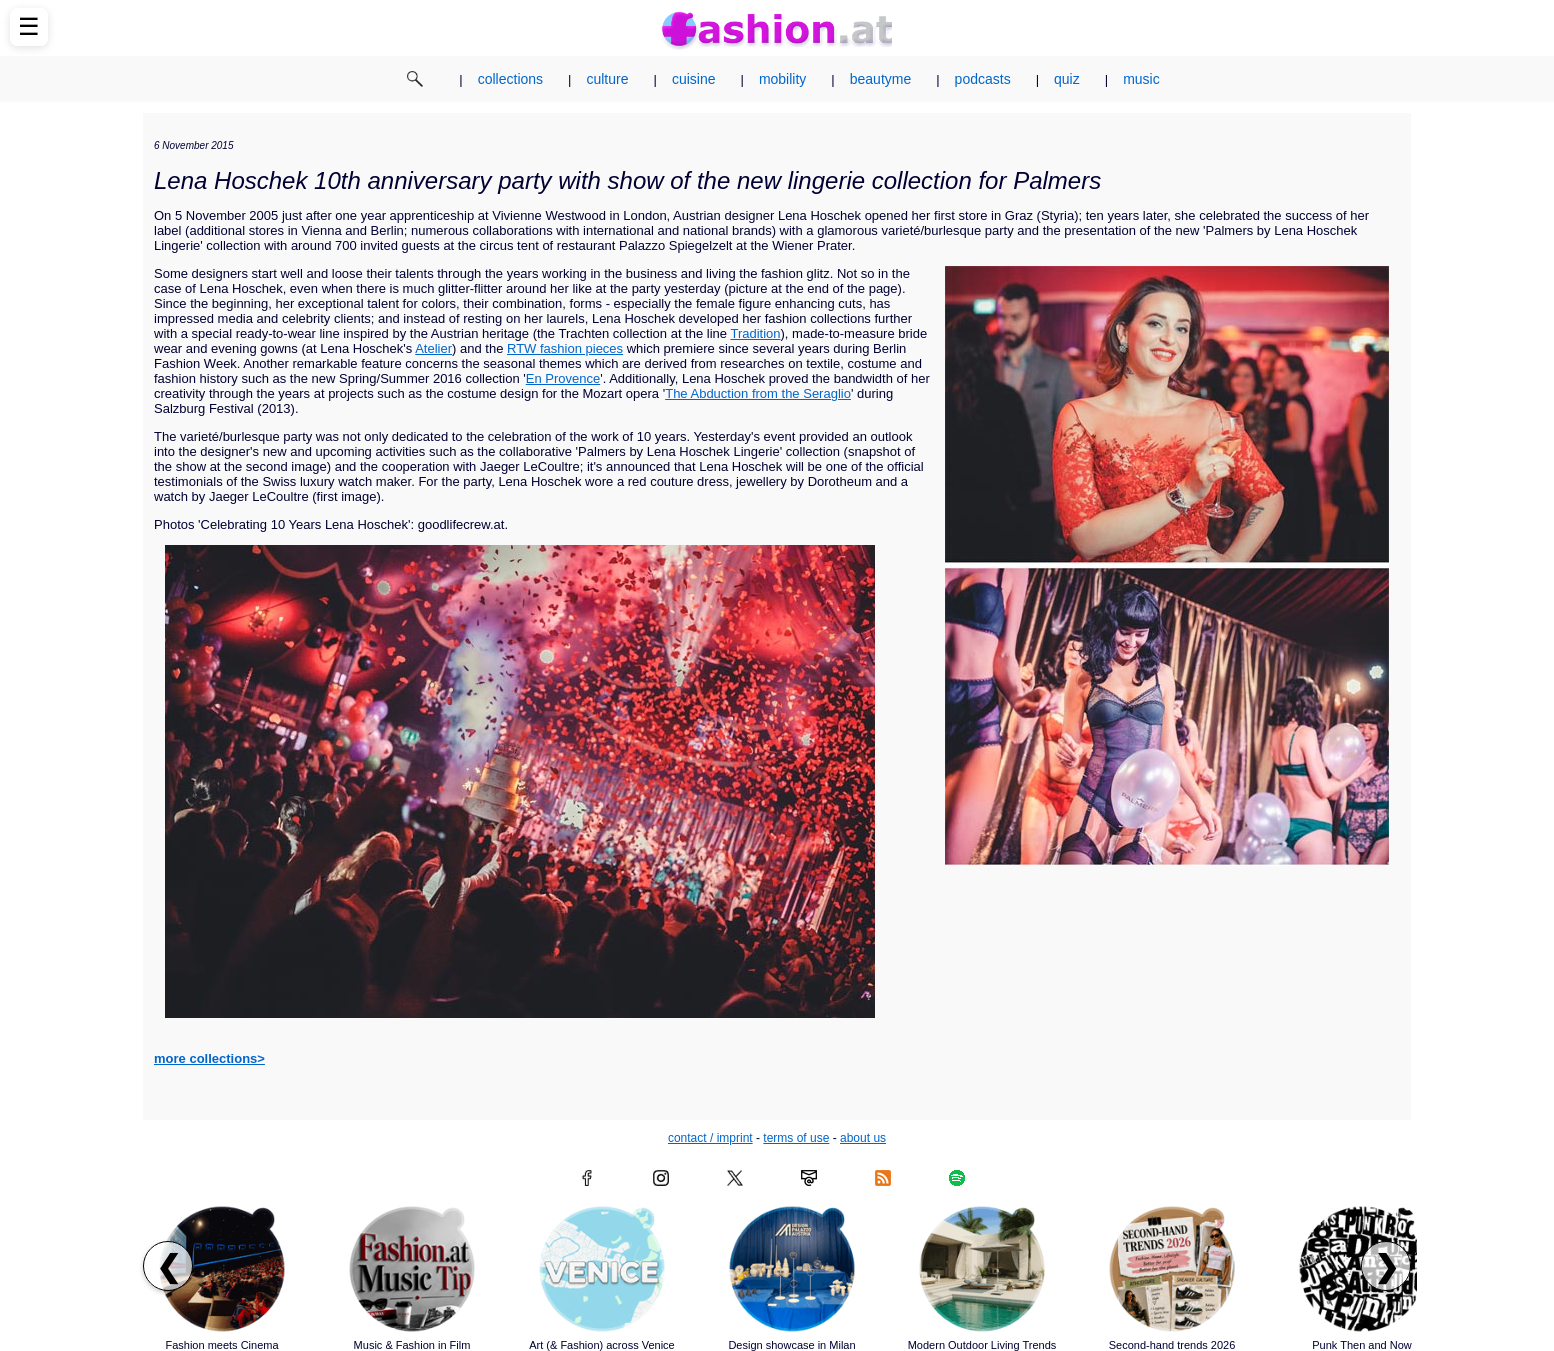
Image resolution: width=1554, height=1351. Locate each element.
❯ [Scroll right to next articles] (1386, 1266)
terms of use (796, 1138)
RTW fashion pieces (565, 348)
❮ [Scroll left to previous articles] (168, 1266)
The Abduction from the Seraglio (758, 393)
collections (510, 79)
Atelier (433, 348)
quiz (1067, 79)
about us (863, 1138)
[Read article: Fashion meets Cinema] (222, 1269)
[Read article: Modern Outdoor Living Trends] (982, 1269)
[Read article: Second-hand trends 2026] (1172, 1269)
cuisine (694, 79)
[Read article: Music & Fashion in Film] (412, 1269)
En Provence (563, 378)
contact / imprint (710, 1138)
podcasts (983, 79)
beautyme (880, 79)
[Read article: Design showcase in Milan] (792, 1269)
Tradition (755, 333)
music (1141, 79)
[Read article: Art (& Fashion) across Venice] (602, 1269)
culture (607, 79)
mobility (782, 79)
